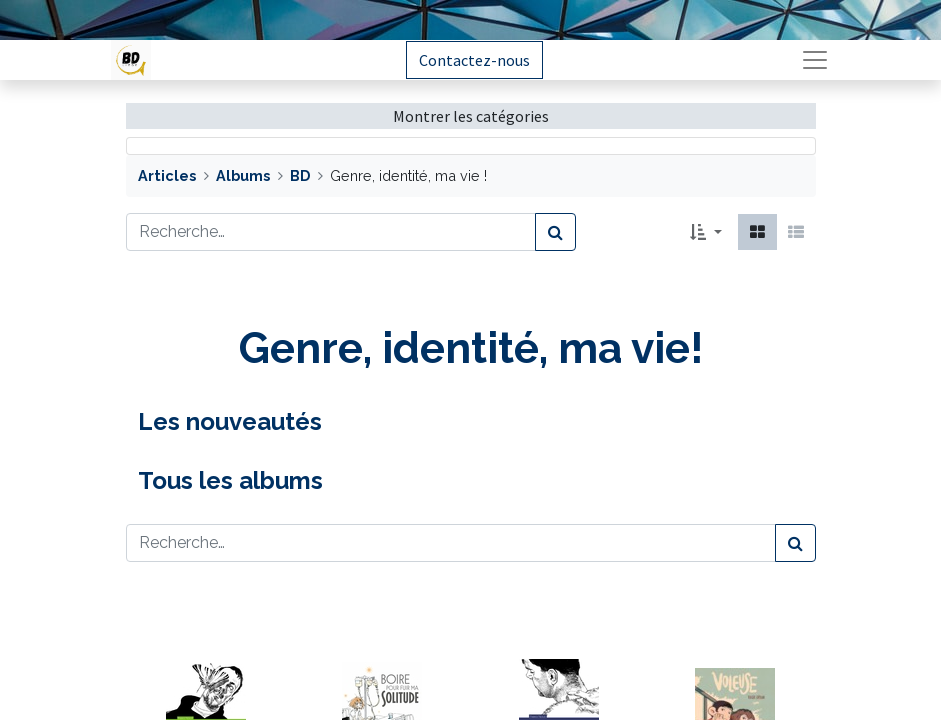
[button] (705, 232)
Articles (167, 175)
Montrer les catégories (471, 116)
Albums (243, 175)
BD (300, 175)
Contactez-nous (474, 60)
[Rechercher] (555, 232)
